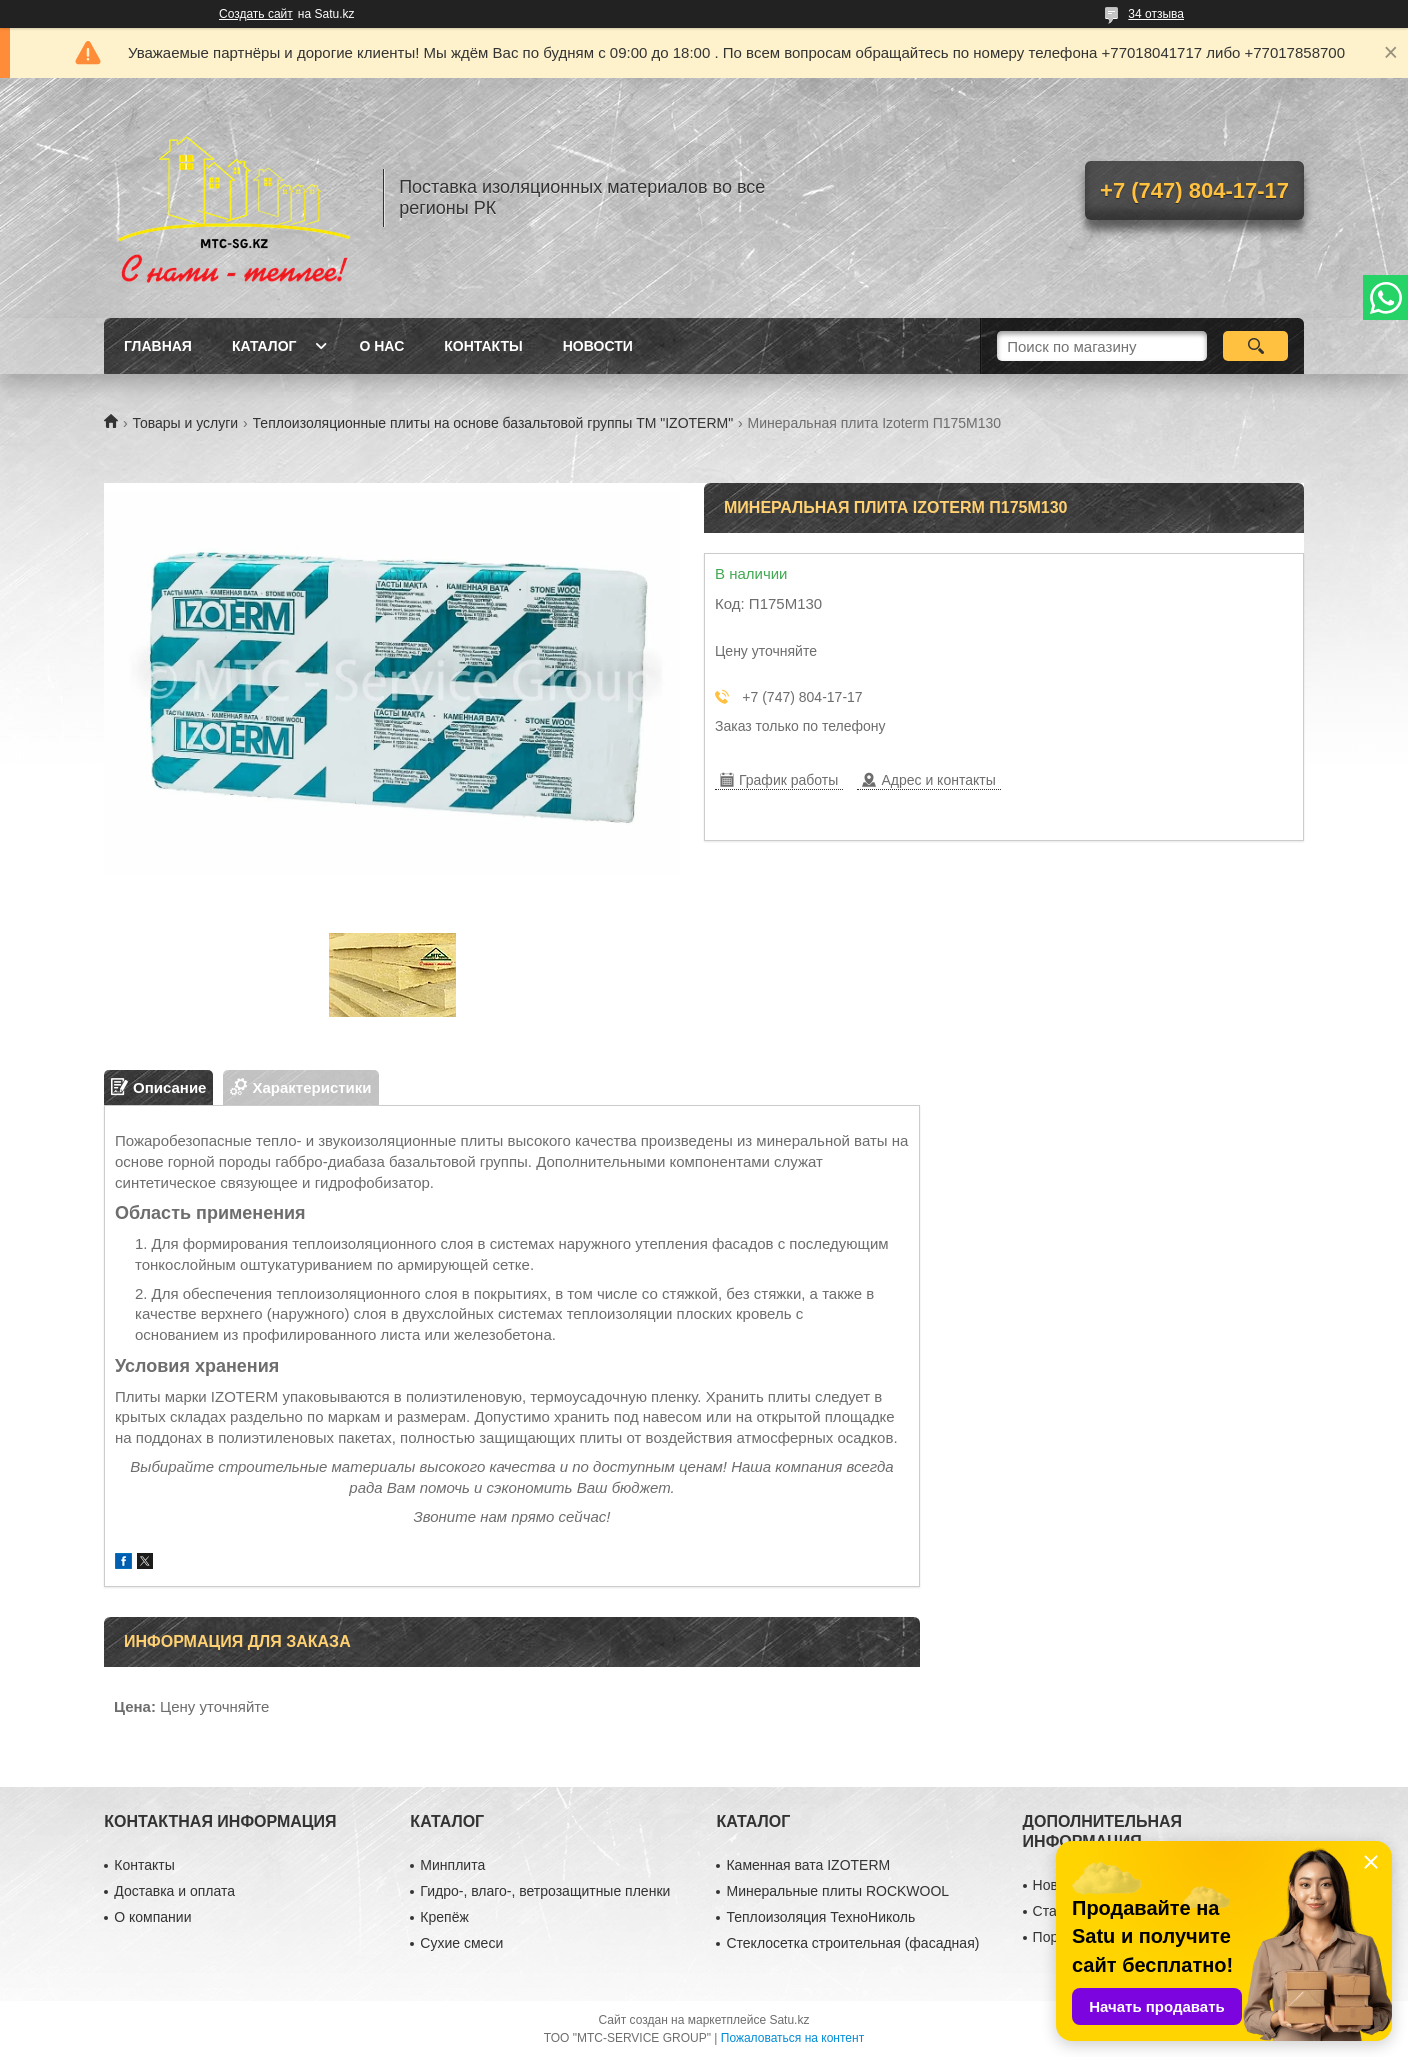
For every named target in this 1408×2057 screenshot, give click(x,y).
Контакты (483, 346)
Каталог (264, 346)
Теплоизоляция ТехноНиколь (820, 1917)
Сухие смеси (461, 1943)
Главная (158, 346)
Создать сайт (256, 14)
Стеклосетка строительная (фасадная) (852, 1943)
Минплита (452, 1865)
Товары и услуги (185, 423)
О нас (381, 346)
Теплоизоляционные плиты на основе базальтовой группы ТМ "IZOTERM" (493, 423)
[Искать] (1255, 346)
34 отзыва (1156, 14)
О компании (152, 1917)
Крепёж (444, 1917)
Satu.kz (789, 2020)
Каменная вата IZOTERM (808, 1865)
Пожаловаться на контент (792, 2038)
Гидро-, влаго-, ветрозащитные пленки (545, 1891)
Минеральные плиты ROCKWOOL (837, 1891)
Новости (598, 346)
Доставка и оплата (174, 1891)
